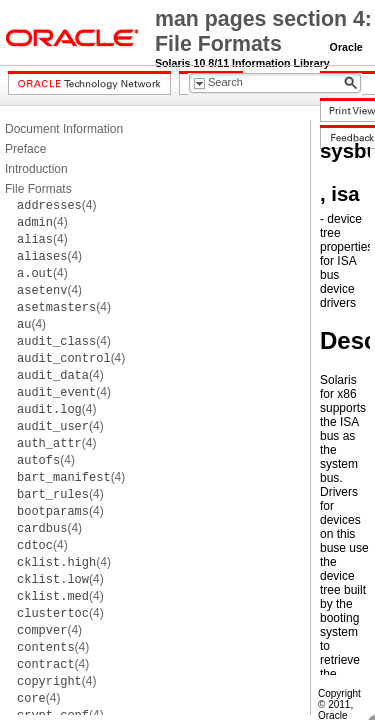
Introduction (36, 169)
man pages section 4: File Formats (263, 31)
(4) (56, 205)
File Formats (38, 189)
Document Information (64, 129)
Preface (25, 149)
